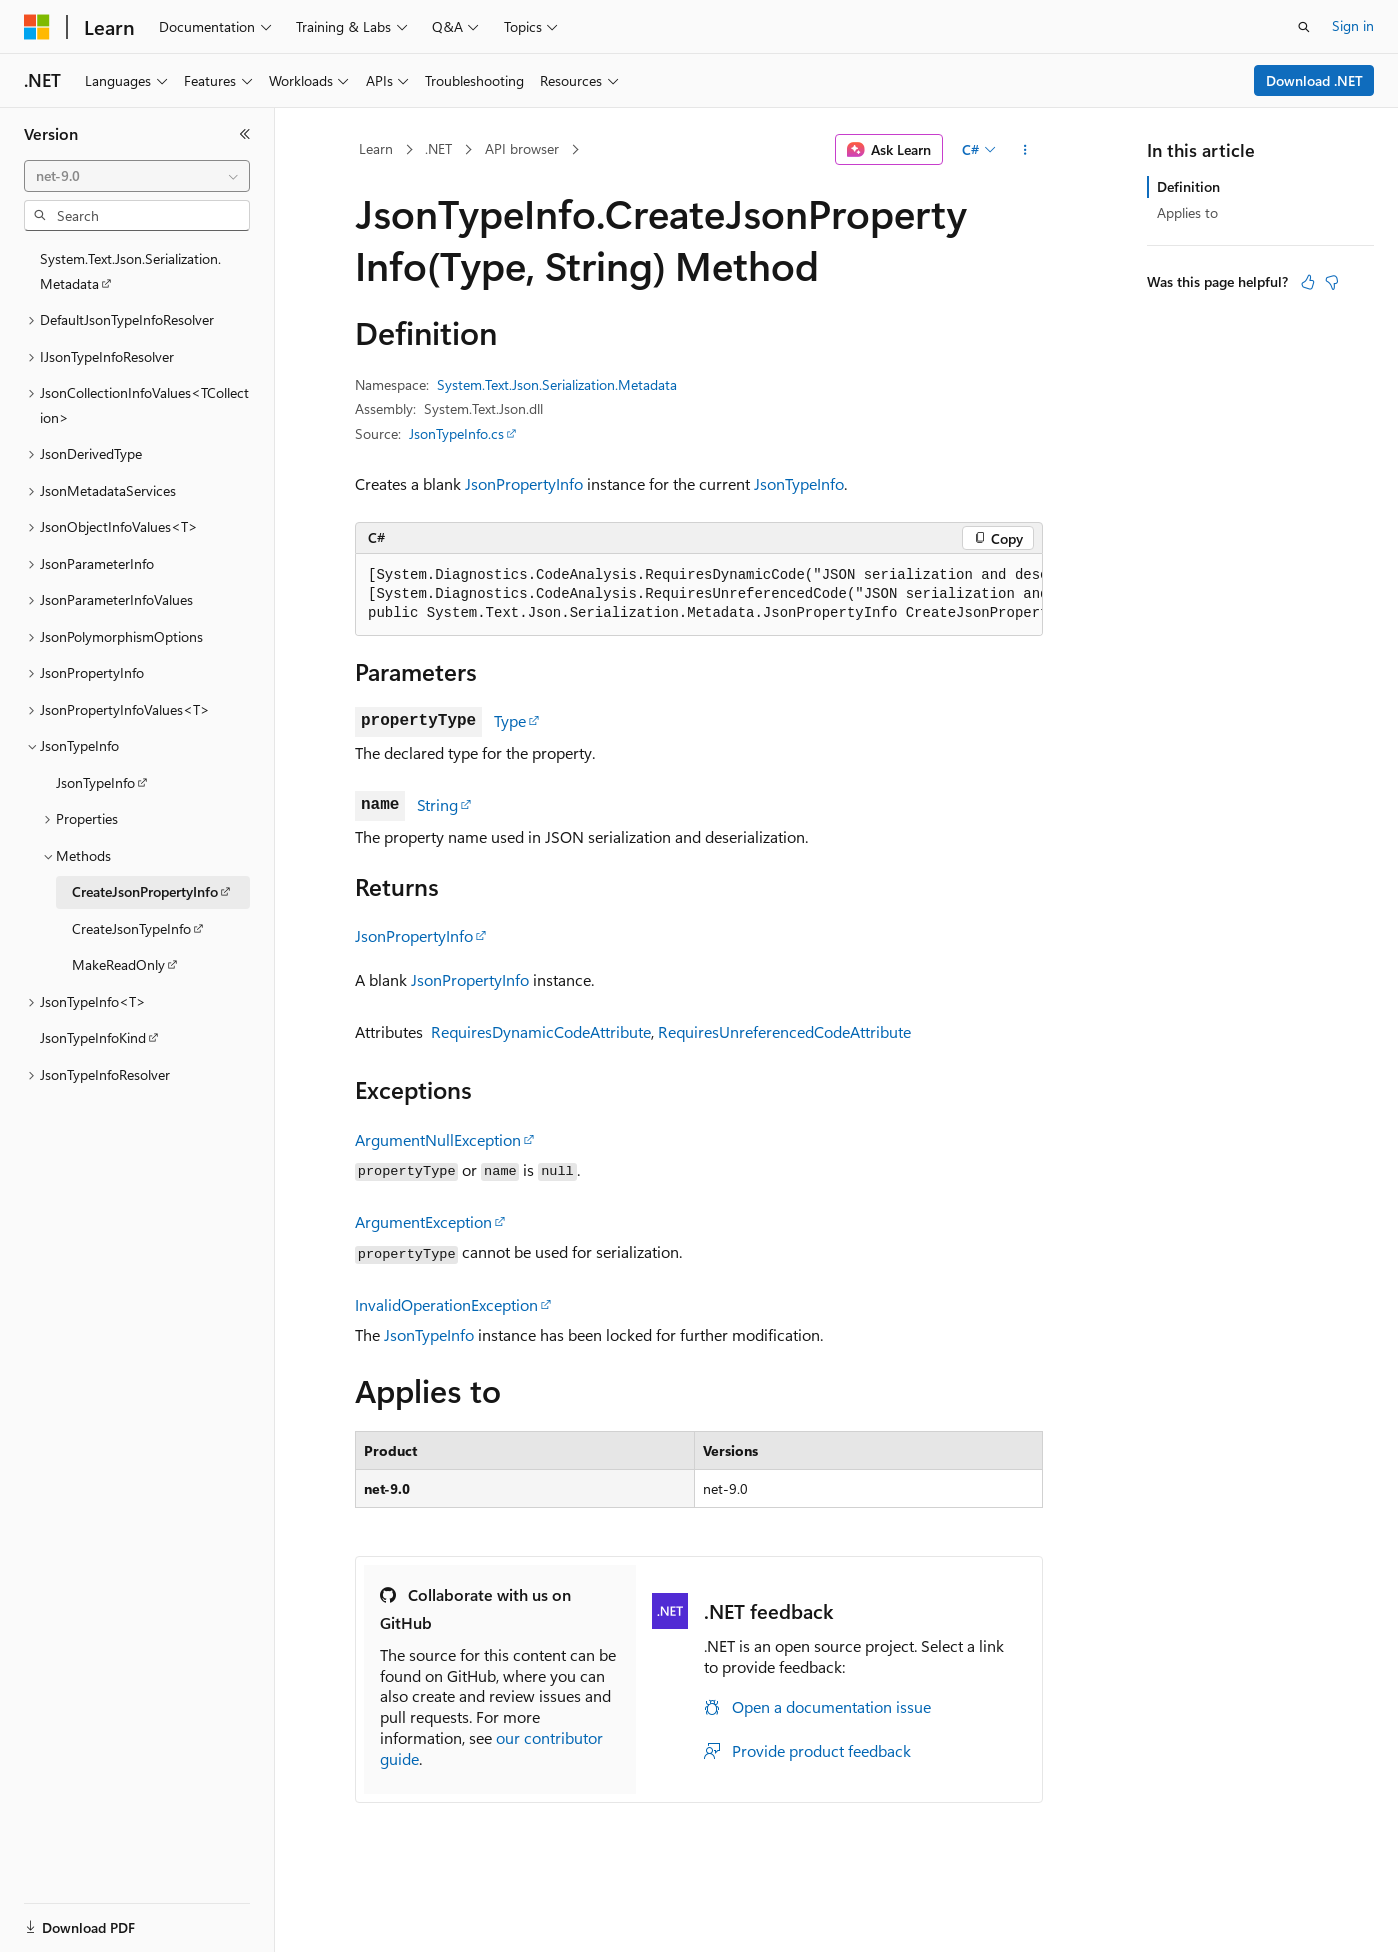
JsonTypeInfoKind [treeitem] (93, 1037)
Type (510, 720)
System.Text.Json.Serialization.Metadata (557, 384)
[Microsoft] (37, 27)
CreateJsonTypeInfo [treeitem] (131, 928)
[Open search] (1304, 27)
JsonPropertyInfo (524, 483)
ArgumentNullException (438, 1139)
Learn (376, 148)
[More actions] (1025, 150)
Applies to (1187, 212)
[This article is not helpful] (1332, 282)
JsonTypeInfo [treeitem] (95, 782)
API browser (522, 148)
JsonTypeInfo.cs (456, 433)
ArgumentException (423, 1221)
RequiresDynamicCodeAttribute (541, 1031)
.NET (438, 148)
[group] (699, 595)
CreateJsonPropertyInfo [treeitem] (145, 891)
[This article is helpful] (1308, 282)
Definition (1188, 186)
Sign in (1353, 25)
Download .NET (1314, 80)
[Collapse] (245, 134)
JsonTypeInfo (799, 483)
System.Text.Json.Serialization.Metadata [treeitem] (130, 271)
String (437, 804)
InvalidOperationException (446, 1304)
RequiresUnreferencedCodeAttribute (784, 1031)
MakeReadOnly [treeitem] (118, 964)
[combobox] (137, 176)
